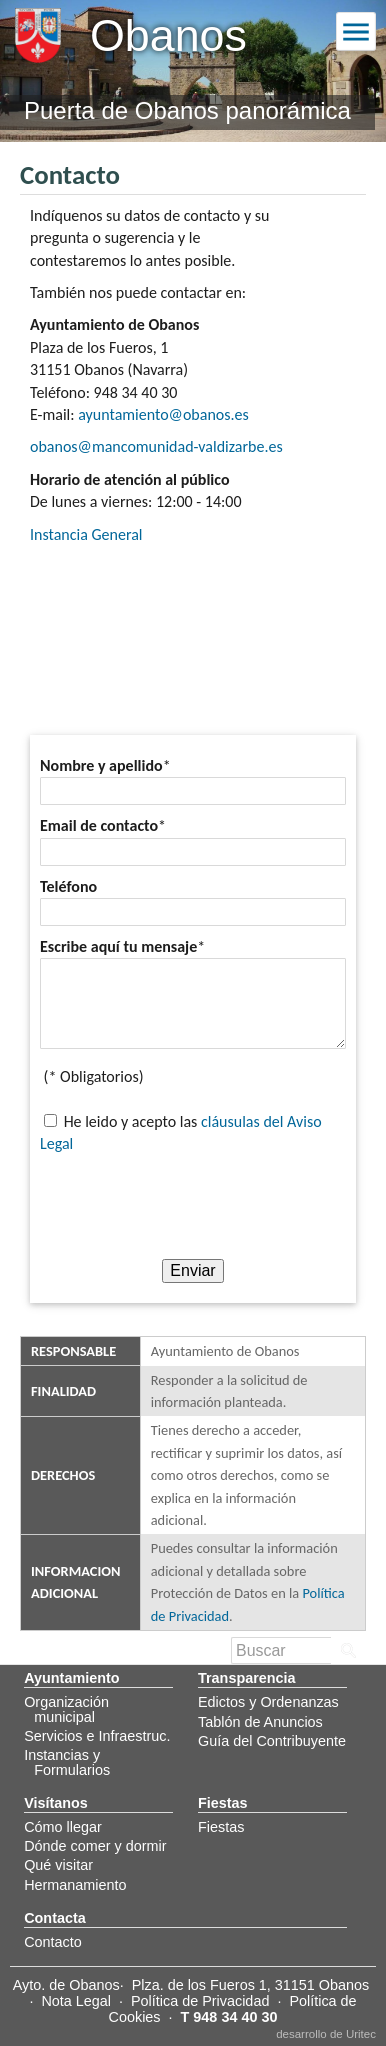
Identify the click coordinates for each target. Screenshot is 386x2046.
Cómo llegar (63, 1827)
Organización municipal (66, 1709)
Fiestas (221, 1827)
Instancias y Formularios (67, 1762)
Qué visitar (58, 1865)
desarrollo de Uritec (326, 2034)
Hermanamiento (75, 1885)
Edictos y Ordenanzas (268, 1702)
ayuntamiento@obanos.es (163, 414)
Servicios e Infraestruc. (97, 1736)
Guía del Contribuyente (272, 1741)
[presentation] (193, 1204)
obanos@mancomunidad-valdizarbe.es (156, 446)
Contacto (53, 1942)
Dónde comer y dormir (95, 1846)
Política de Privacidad (200, 2001)
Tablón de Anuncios (260, 1722)
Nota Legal (76, 2001)
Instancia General (86, 534)
